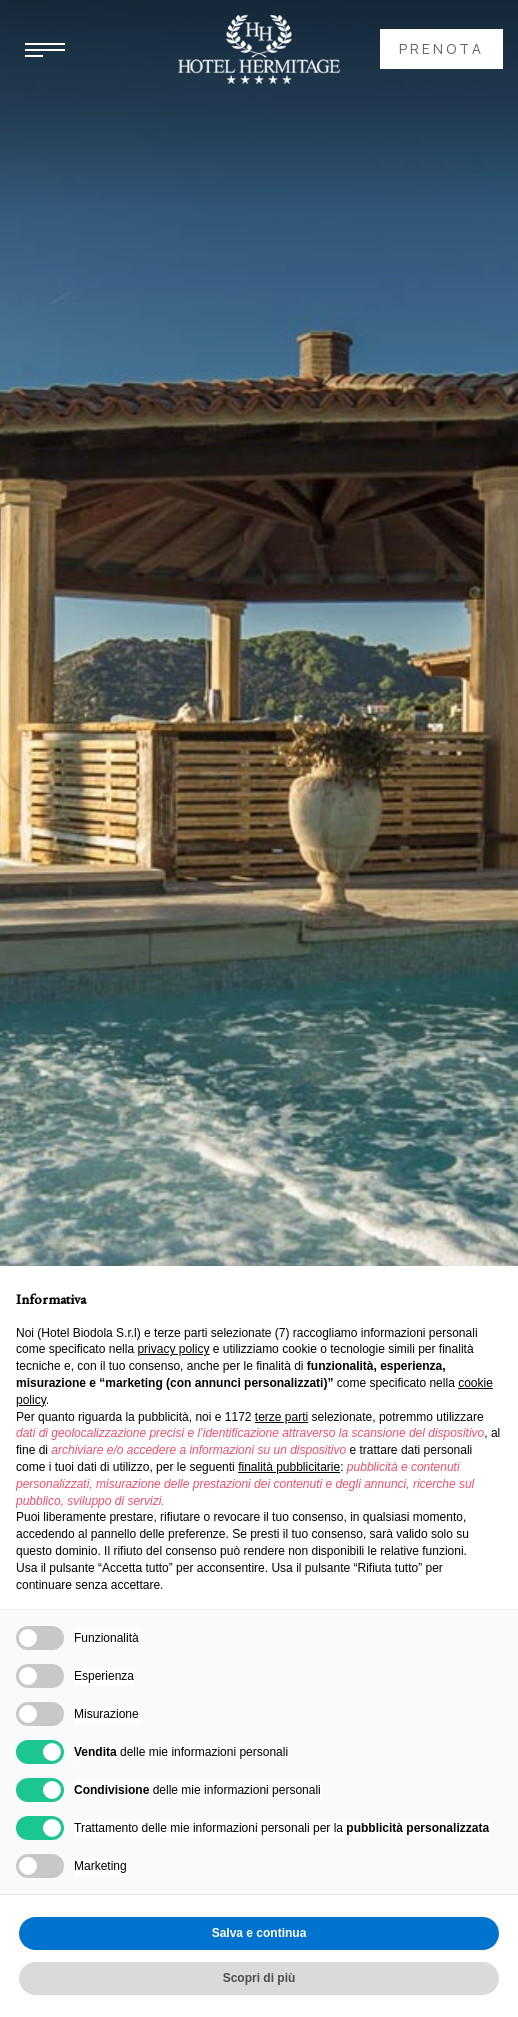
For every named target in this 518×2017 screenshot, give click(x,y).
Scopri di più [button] (259, 1978)
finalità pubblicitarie (289, 1467)
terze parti (281, 1417)
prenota (441, 48)
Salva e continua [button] (259, 1933)
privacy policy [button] (173, 1349)
